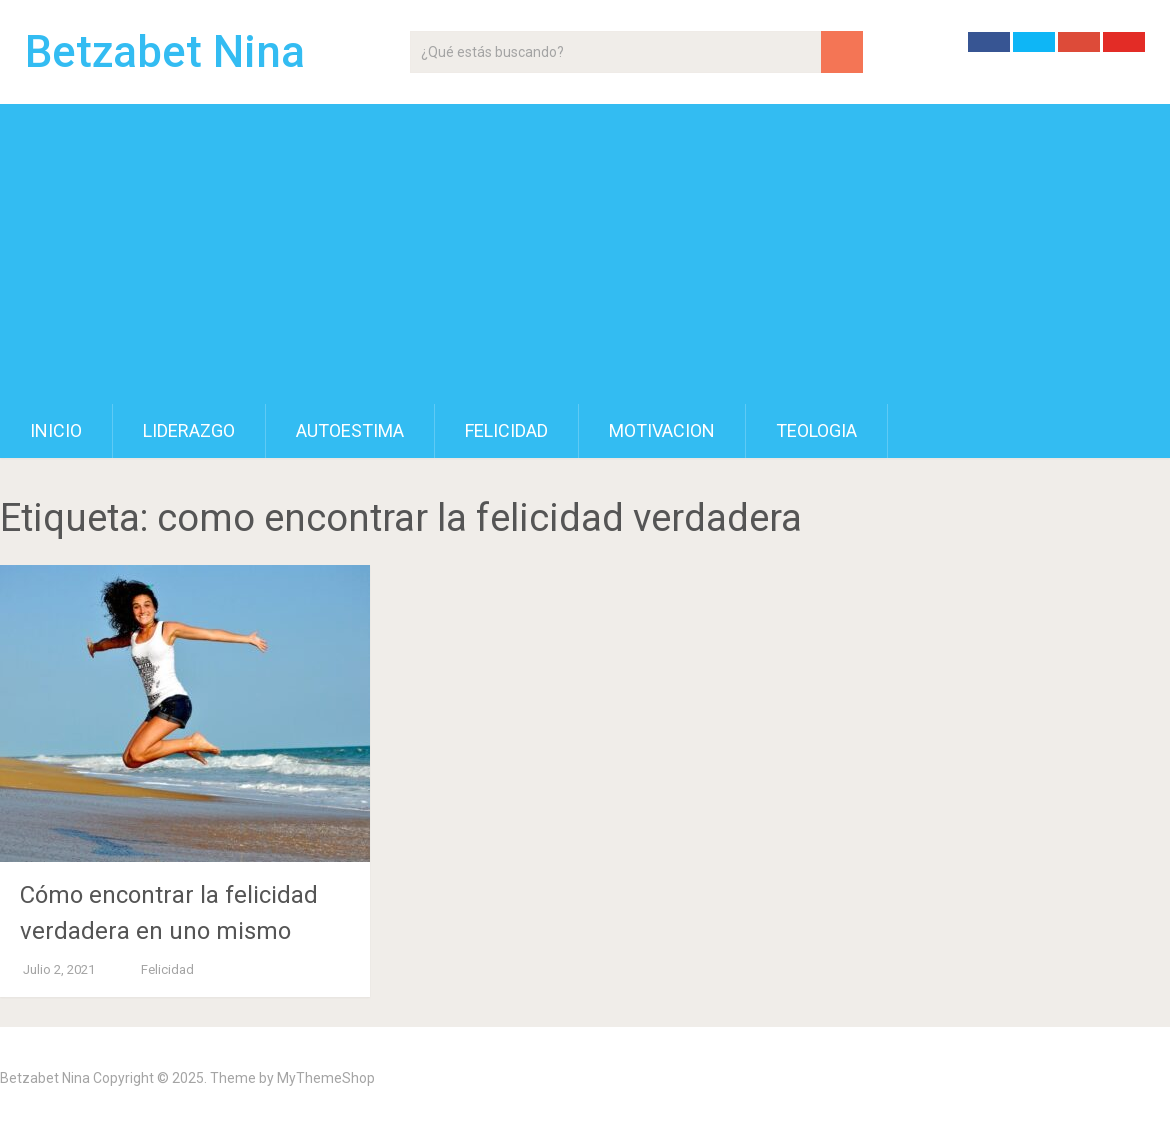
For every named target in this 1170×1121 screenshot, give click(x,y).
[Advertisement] (585, 254)
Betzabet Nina (165, 52)
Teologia (816, 430)
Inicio (56, 430)
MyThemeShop (326, 1078)
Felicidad (506, 430)
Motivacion (662, 430)
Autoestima (350, 430)
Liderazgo (189, 430)
